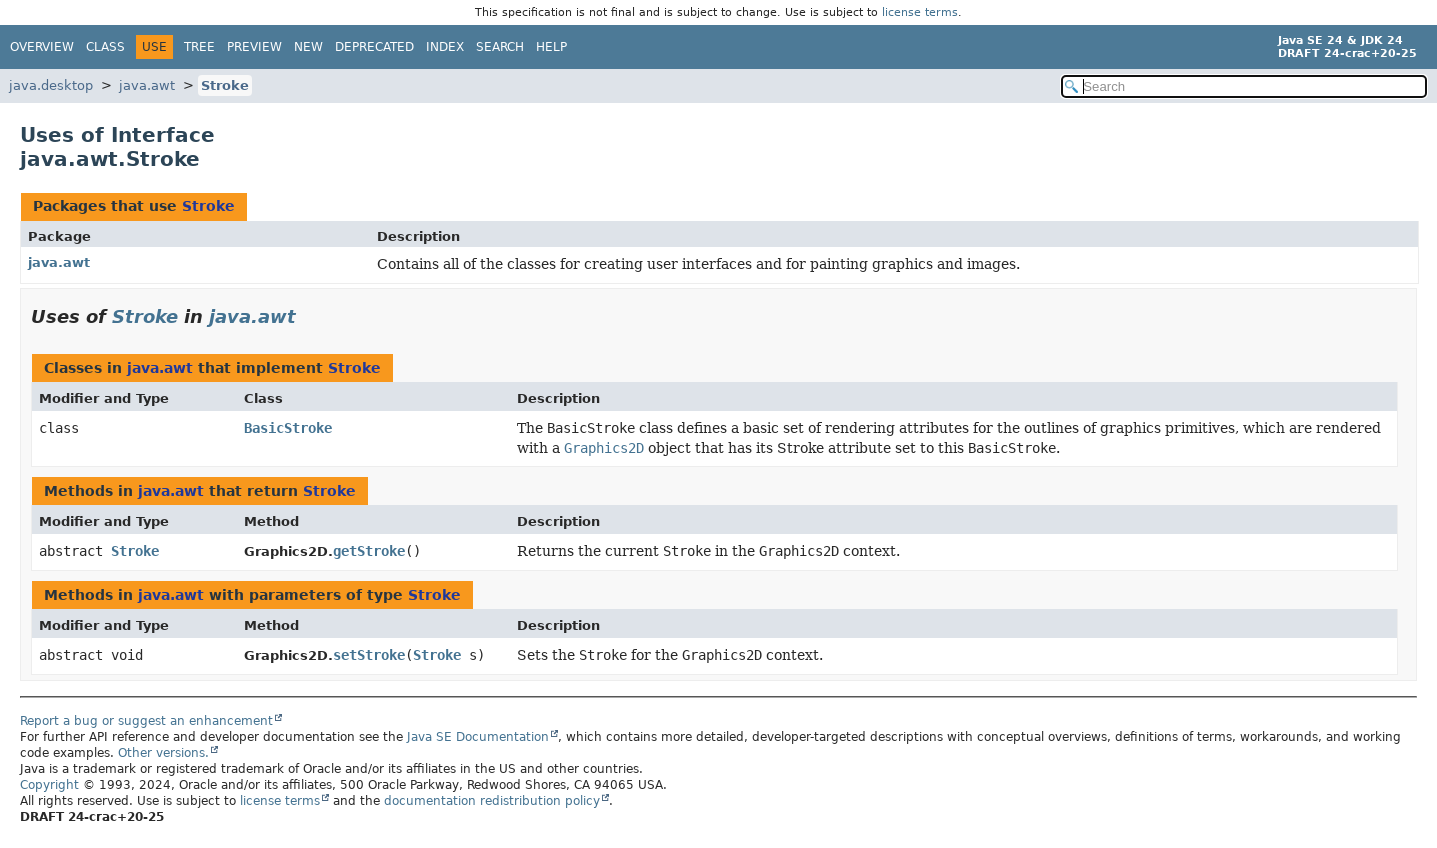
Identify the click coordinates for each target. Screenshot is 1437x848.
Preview (254, 47)
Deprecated (374, 47)
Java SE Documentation (478, 737)
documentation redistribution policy (492, 801)
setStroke (369, 655)
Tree (199, 47)
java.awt (147, 85)
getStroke (369, 551)
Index (445, 47)
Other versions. (163, 753)
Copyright (49, 785)
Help (551, 47)
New (308, 47)
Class (105, 47)
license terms (920, 12)
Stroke (225, 85)
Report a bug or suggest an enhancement (146, 721)
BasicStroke (288, 428)
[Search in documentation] (1244, 86)
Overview (42, 47)
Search (500, 47)
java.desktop (51, 85)
